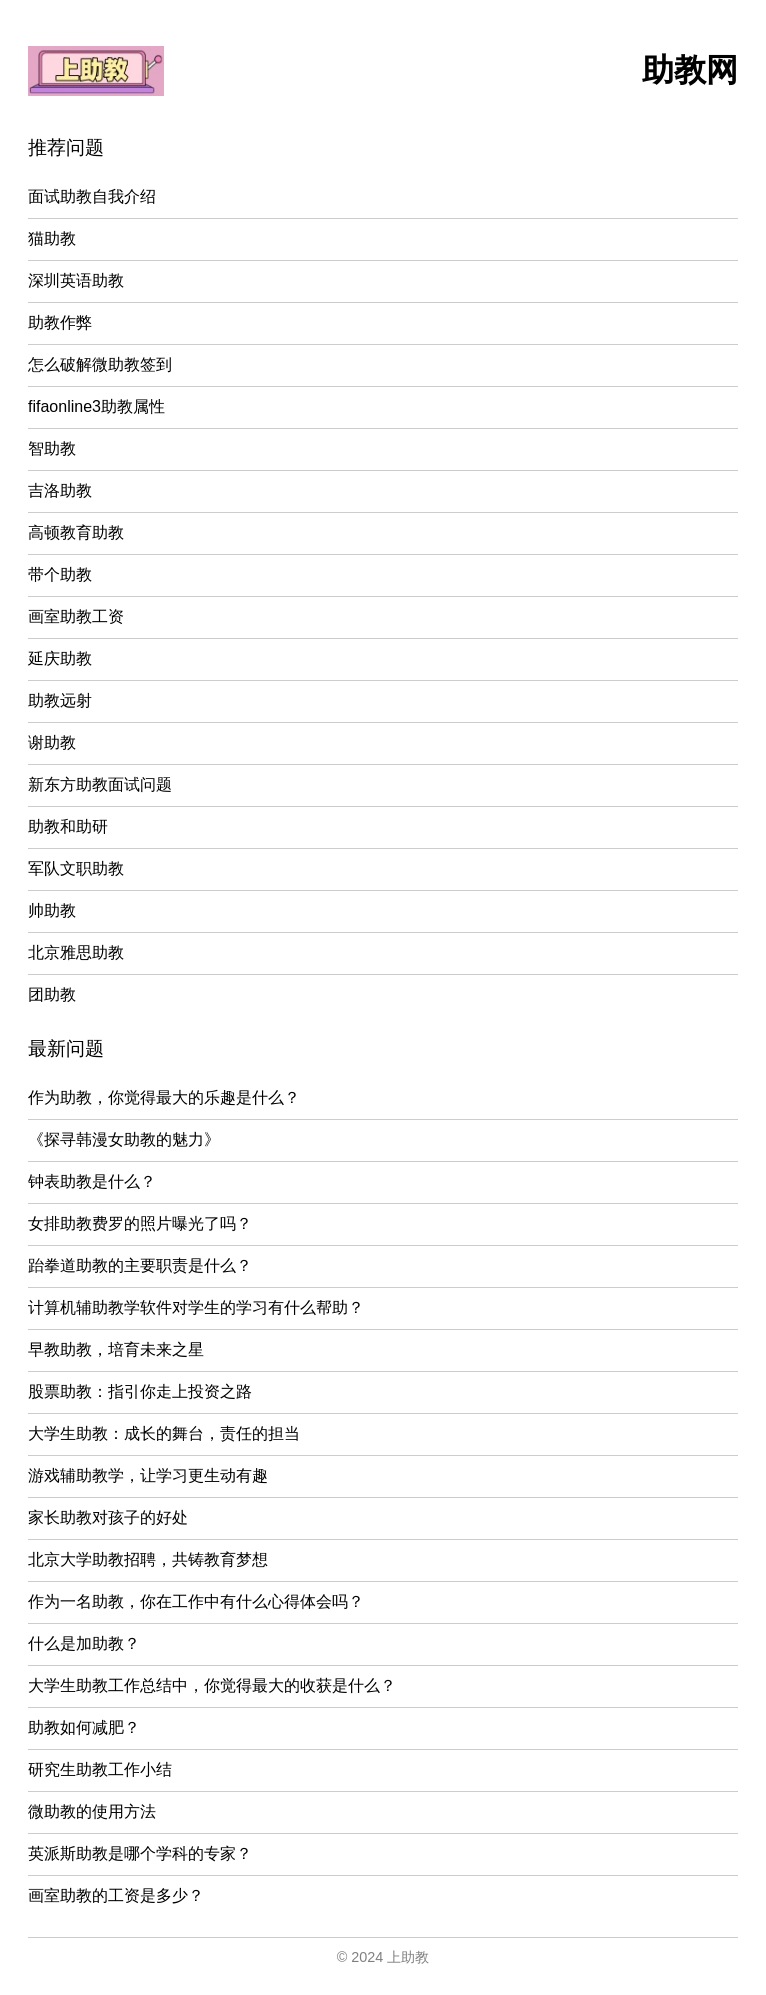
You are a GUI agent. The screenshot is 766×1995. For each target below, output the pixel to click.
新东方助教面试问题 (100, 784)
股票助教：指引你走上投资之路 (140, 1391)
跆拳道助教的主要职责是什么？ (140, 1265)
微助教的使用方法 (92, 1811)
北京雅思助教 (76, 952)
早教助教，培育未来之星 (116, 1349)
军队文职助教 (76, 868)
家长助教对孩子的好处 (108, 1517)
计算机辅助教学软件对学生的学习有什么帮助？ (196, 1307)
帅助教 (52, 910)
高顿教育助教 (76, 532)
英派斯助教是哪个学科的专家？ (140, 1853)
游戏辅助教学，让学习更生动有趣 (148, 1475)
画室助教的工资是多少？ (116, 1895)
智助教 (52, 448)
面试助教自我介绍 (92, 196)
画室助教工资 (76, 616)
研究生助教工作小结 (100, 1769)
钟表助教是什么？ (92, 1181)
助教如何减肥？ (84, 1727)
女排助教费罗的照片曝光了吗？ (140, 1223)
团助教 (52, 994)
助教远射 (60, 700)
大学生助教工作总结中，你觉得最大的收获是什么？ (212, 1685)
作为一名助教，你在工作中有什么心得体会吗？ (196, 1601)
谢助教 (52, 742)
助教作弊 (60, 322)
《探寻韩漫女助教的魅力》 (124, 1139)
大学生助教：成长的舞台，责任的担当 (164, 1433)
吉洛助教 (60, 490)
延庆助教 (60, 658)
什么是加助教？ (84, 1643)
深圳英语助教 (76, 280)
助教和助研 (68, 826)
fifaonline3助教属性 (96, 406)
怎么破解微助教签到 (100, 364)
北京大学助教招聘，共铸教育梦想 (148, 1559)
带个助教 (60, 574)
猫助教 (52, 238)
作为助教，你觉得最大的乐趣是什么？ (164, 1097)
